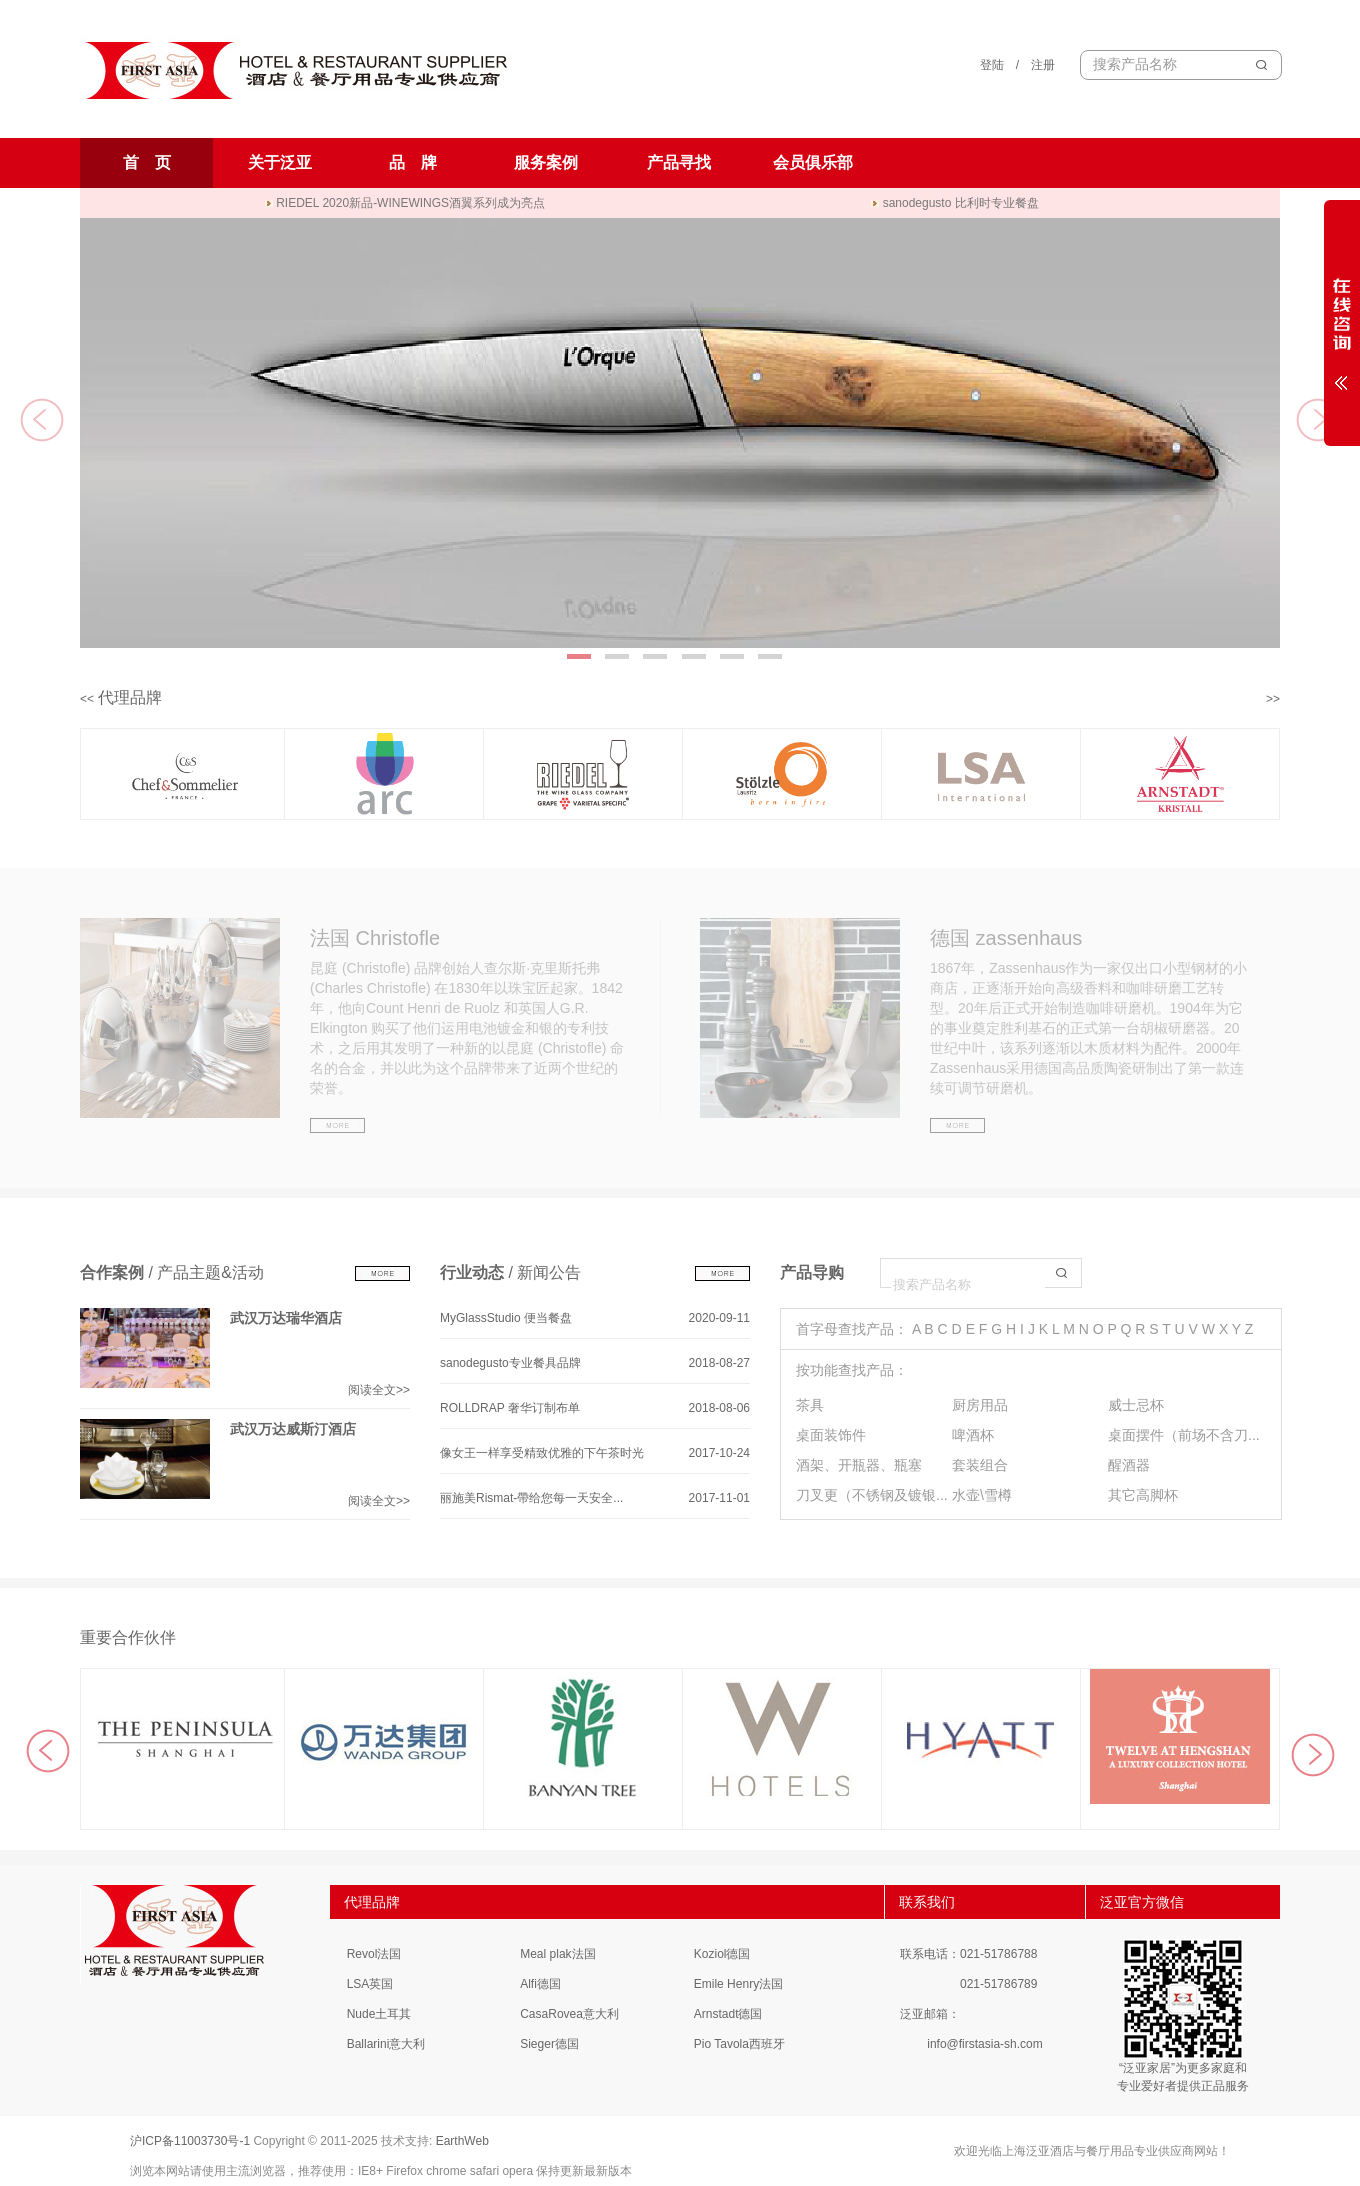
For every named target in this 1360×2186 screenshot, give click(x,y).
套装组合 (980, 1465)
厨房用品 (980, 1405)
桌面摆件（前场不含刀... (1184, 1435)
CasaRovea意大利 (569, 2014)
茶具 (810, 1405)
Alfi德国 (540, 1984)
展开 (1342, 322)
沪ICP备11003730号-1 (190, 2141)
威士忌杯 (1136, 1405)
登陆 (992, 65)
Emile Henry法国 (738, 1984)
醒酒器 (1129, 1465)
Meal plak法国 (557, 1954)
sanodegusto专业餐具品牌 (510, 1363)
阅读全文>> (379, 1390)
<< (87, 699)
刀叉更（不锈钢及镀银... (872, 1495)
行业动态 (472, 1272)
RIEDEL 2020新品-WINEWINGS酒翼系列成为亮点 (405, 203)
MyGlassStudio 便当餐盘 (506, 1318)
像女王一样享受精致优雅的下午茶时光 (542, 1453)
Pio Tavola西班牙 (739, 2044)
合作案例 (112, 1272)
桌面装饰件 (831, 1435)
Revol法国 (374, 1954)
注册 (1043, 65)
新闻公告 (549, 1272)
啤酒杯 (973, 1435)
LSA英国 (370, 1984)
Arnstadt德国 (728, 2014)
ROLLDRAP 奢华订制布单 (510, 1408)
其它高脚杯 (1143, 1495)
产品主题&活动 (210, 1272)
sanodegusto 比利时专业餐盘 (954, 203)
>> (1273, 699)
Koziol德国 (722, 1954)
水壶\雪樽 (982, 1495)
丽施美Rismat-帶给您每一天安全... (531, 1498)
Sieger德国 (549, 2044)
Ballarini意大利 (386, 2044)
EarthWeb (462, 2141)
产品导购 (812, 1272)
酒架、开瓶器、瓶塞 (859, 1465)
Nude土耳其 (379, 2014)
